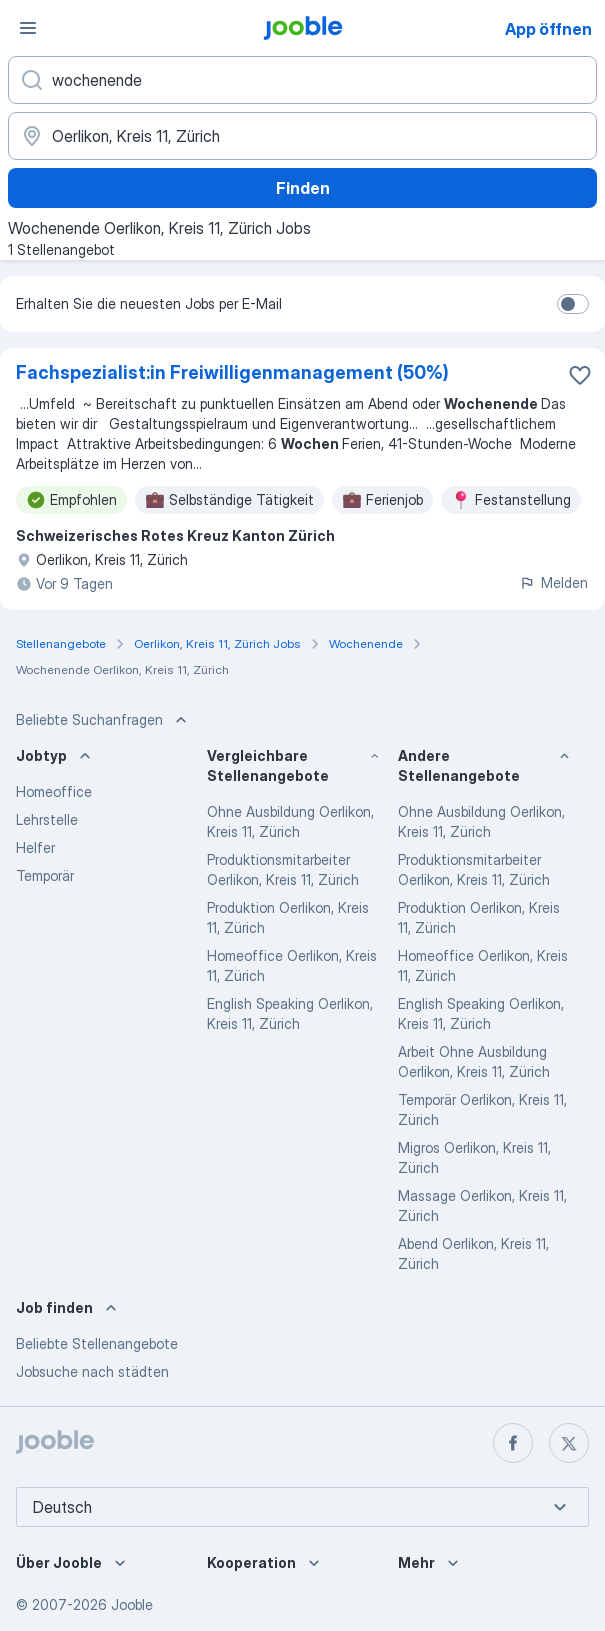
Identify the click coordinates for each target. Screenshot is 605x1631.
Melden (553, 582)
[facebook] (513, 1443)
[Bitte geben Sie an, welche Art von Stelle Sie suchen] (302, 80)
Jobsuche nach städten (92, 1371)
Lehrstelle (47, 819)
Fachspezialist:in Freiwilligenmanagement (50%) (232, 372)
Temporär (45, 875)
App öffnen (548, 29)
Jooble (132, 1604)
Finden (303, 188)
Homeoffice (54, 791)
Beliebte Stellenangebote (97, 1343)
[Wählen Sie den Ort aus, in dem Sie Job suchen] (302, 136)
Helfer (35, 847)
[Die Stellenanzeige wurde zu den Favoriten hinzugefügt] (580, 375)
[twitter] (569, 1443)
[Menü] (28, 28)
